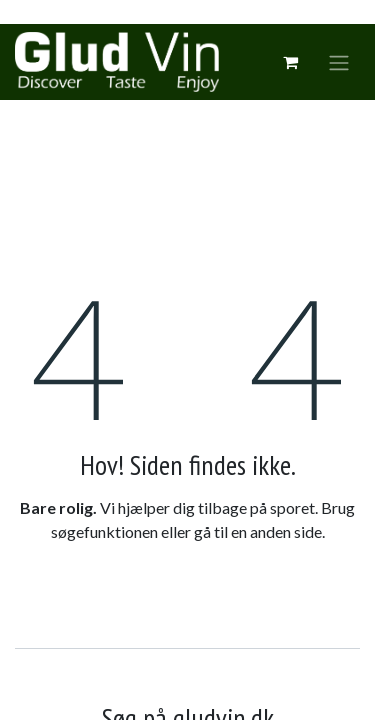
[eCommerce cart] (290, 62)
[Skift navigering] (339, 62)
